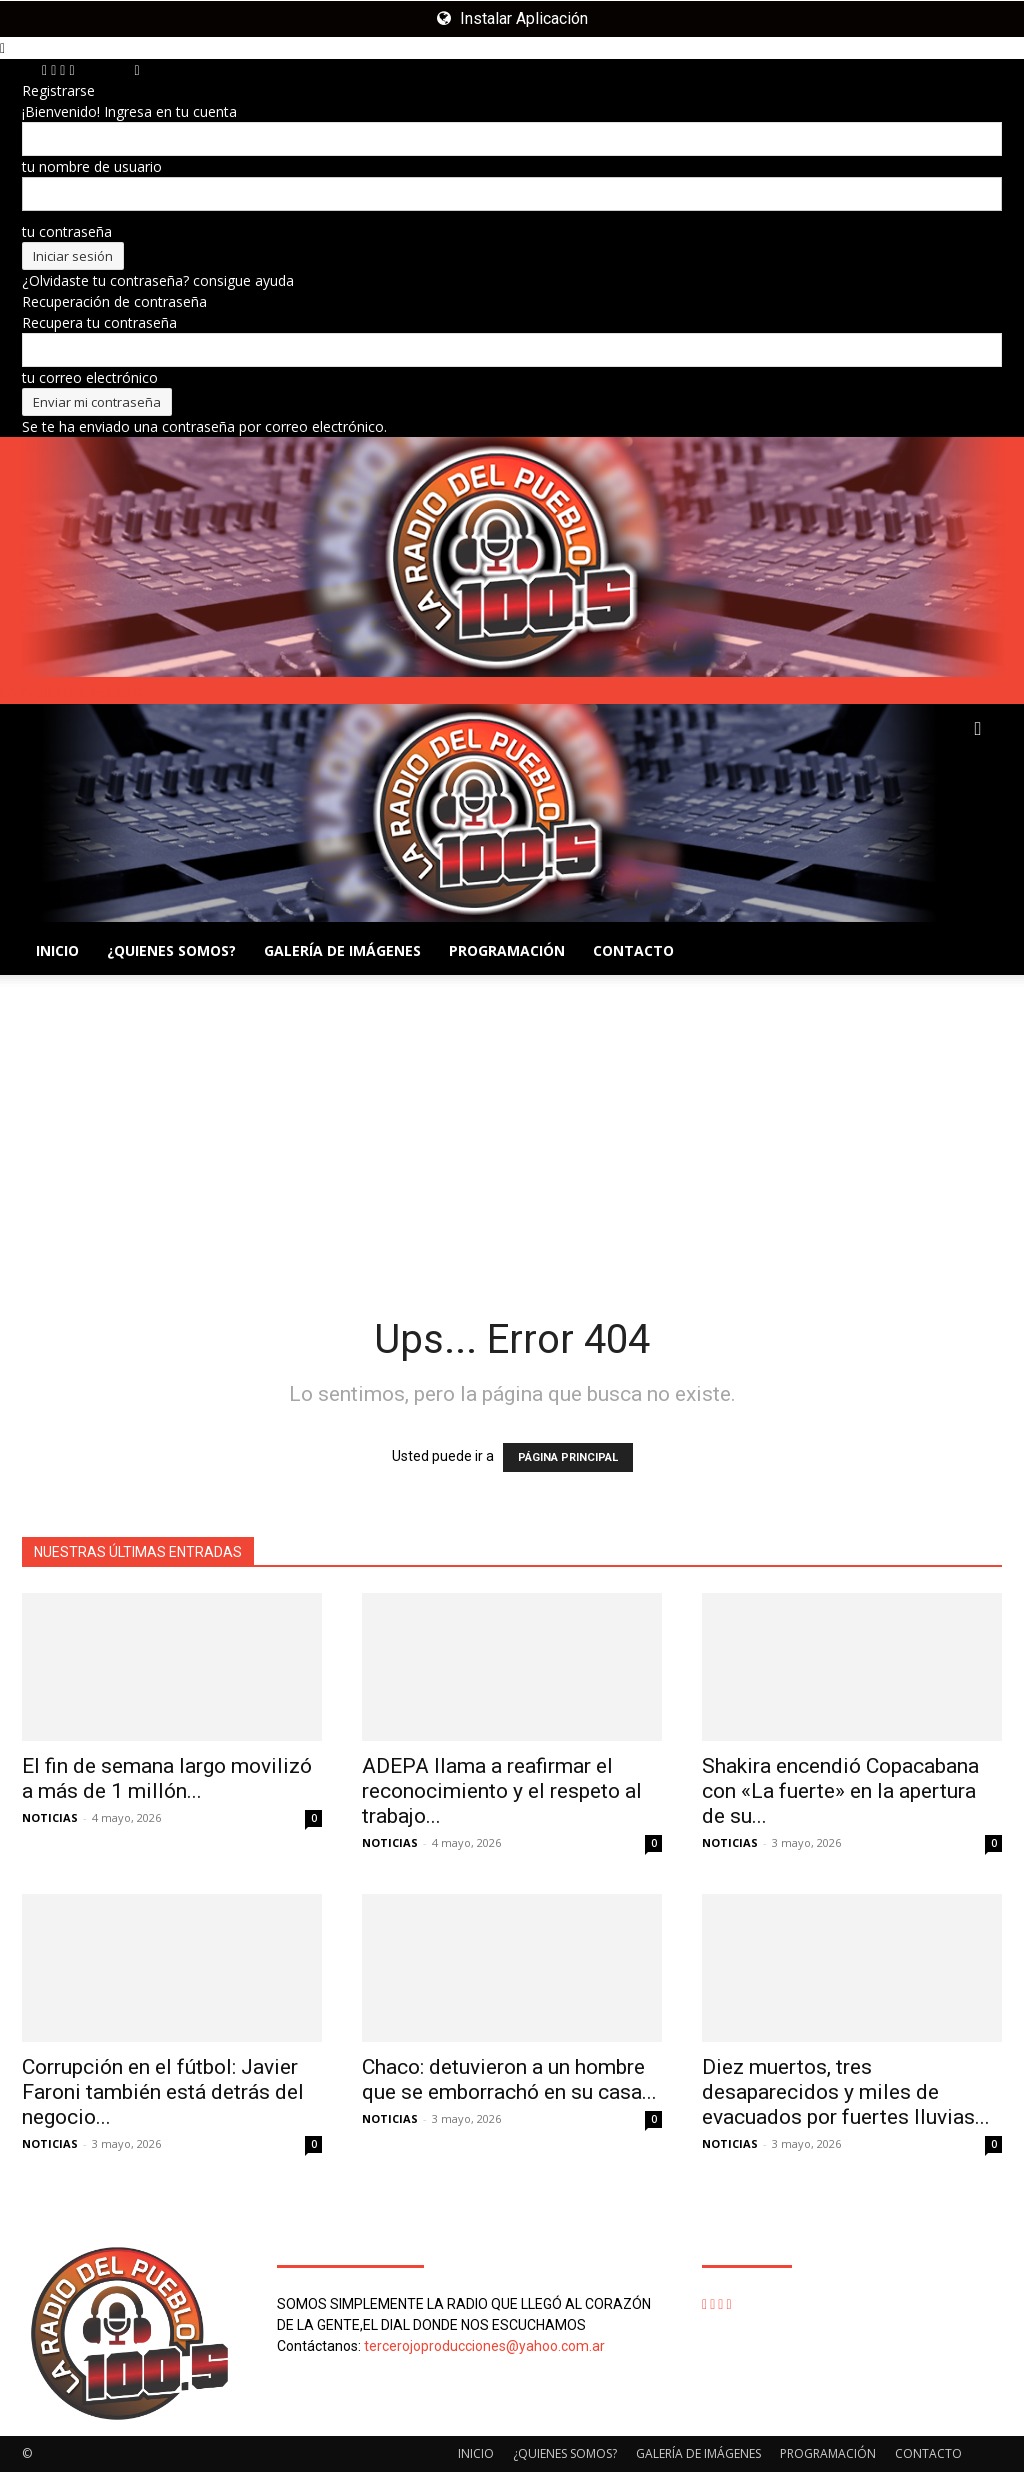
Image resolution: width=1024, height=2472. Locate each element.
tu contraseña (67, 231)
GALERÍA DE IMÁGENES (342, 950)
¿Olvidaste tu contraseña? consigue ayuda (158, 280)
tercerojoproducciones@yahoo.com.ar (484, 2346)
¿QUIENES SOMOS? (171, 950)
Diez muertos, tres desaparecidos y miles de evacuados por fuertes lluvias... (846, 2092)
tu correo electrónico (90, 377)
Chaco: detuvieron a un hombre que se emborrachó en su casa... (509, 2079)
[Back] (137, 69)
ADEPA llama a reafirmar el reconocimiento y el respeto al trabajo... (502, 1791)
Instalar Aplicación (512, 18)
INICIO (57, 950)
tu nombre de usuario (92, 166)
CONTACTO (633, 950)
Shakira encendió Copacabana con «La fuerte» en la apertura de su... (840, 1791)
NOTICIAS (50, 1817)
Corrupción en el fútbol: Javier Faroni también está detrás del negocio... (163, 2092)
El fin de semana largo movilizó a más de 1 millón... (167, 1778)
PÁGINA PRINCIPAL (568, 1457)
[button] (978, 729)
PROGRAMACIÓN (507, 950)
